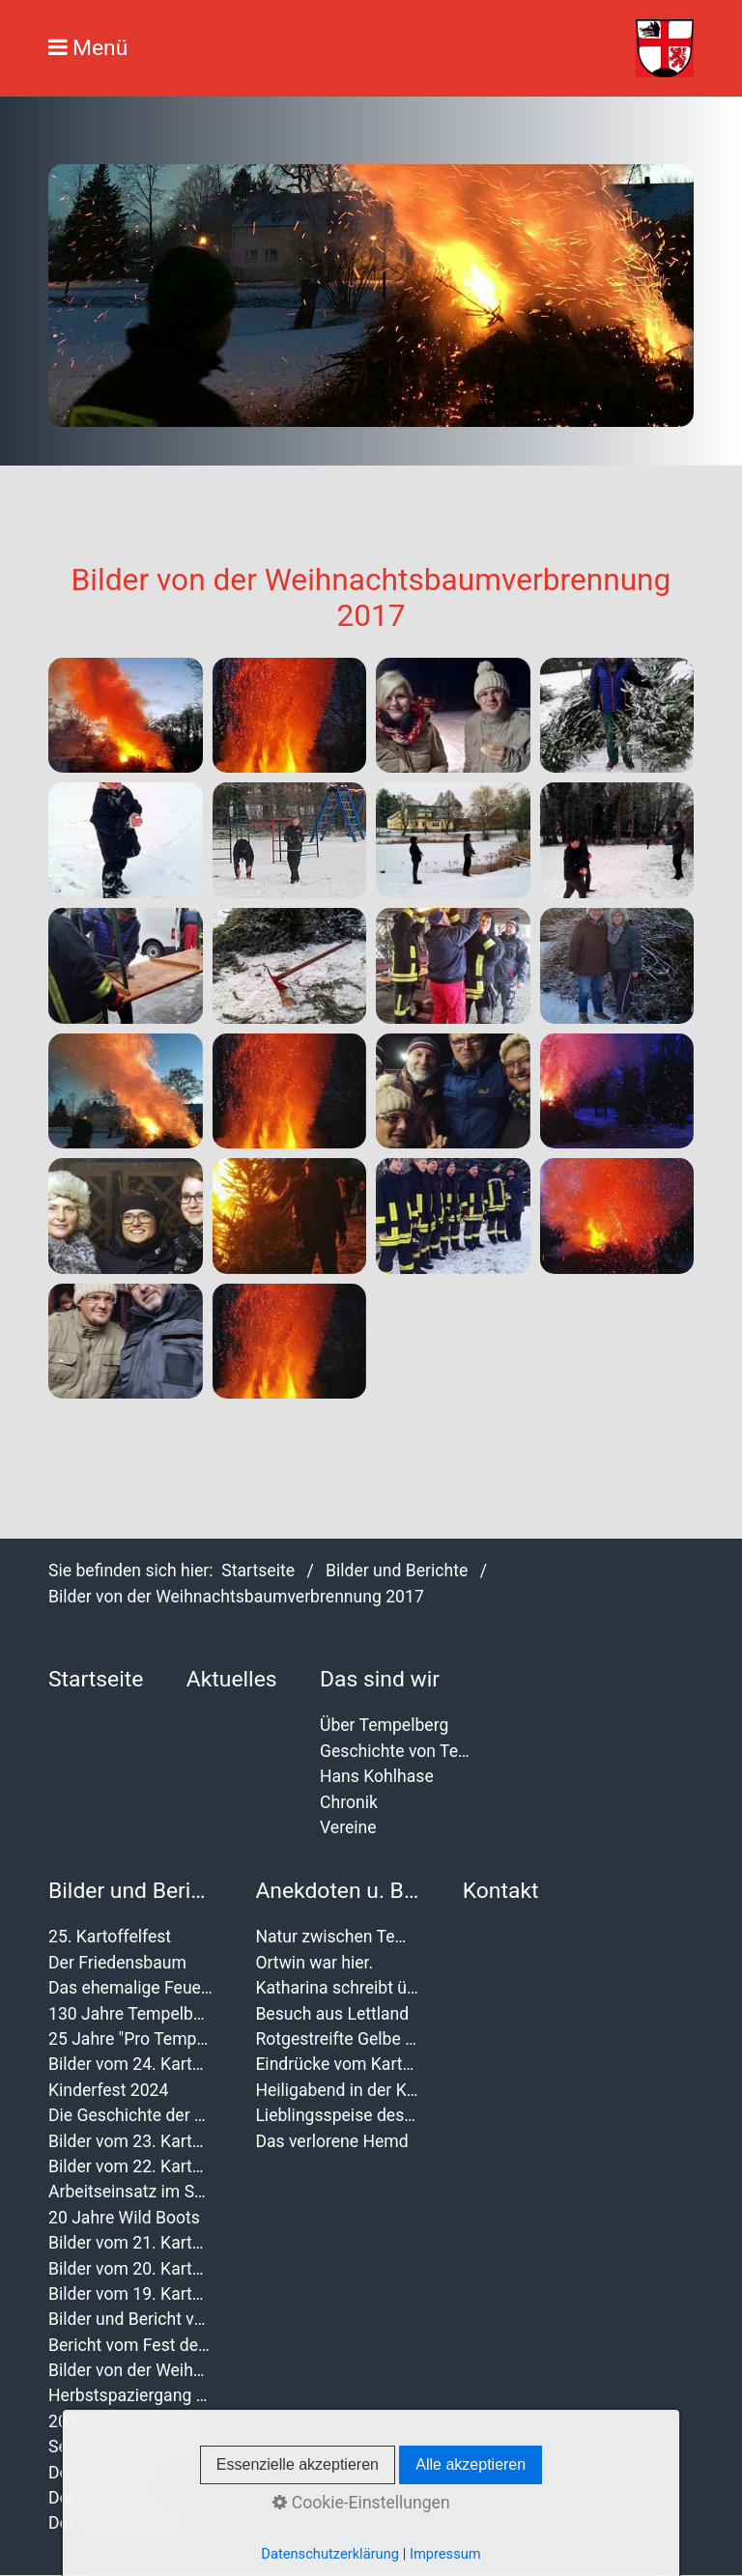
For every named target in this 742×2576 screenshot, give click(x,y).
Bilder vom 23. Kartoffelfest (130, 2141)
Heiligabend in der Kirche (337, 2090)
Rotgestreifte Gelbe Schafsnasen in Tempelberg (337, 2039)
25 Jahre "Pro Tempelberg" (130, 2039)
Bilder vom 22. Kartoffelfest (130, 2166)
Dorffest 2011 (100, 2497)
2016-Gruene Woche (124, 2421)
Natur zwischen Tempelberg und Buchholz (337, 1936)
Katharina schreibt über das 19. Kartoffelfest (337, 1987)
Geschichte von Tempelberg (402, 1751)
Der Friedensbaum (117, 1962)
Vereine (348, 1827)
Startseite (258, 1570)
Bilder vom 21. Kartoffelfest (130, 2242)
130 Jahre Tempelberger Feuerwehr (130, 2014)
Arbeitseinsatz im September (130, 2191)
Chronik (349, 1802)
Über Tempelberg (384, 1725)
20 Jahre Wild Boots (124, 2217)
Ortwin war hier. (314, 1962)
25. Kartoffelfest (109, 1936)
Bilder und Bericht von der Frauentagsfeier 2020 (130, 2319)
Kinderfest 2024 (108, 2090)
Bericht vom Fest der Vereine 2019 (130, 2345)
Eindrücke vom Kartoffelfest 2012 (337, 2064)
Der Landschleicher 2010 (130, 2523)
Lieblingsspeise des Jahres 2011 (337, 2115)
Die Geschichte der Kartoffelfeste (130, 2115)
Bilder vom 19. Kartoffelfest (130, 2294)
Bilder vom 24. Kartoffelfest (130, 2064)
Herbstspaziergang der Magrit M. (130, 2395)
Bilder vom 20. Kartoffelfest (130, 2269)
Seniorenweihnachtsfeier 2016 (130, 2446)
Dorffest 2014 (100, 2472)
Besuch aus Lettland (332, 2014)
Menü (100, 48)
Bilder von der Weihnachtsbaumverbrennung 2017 (130, 2370)
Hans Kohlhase (377, 1776)
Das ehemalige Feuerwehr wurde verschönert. (130, 1987)
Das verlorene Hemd (331, 2141)
